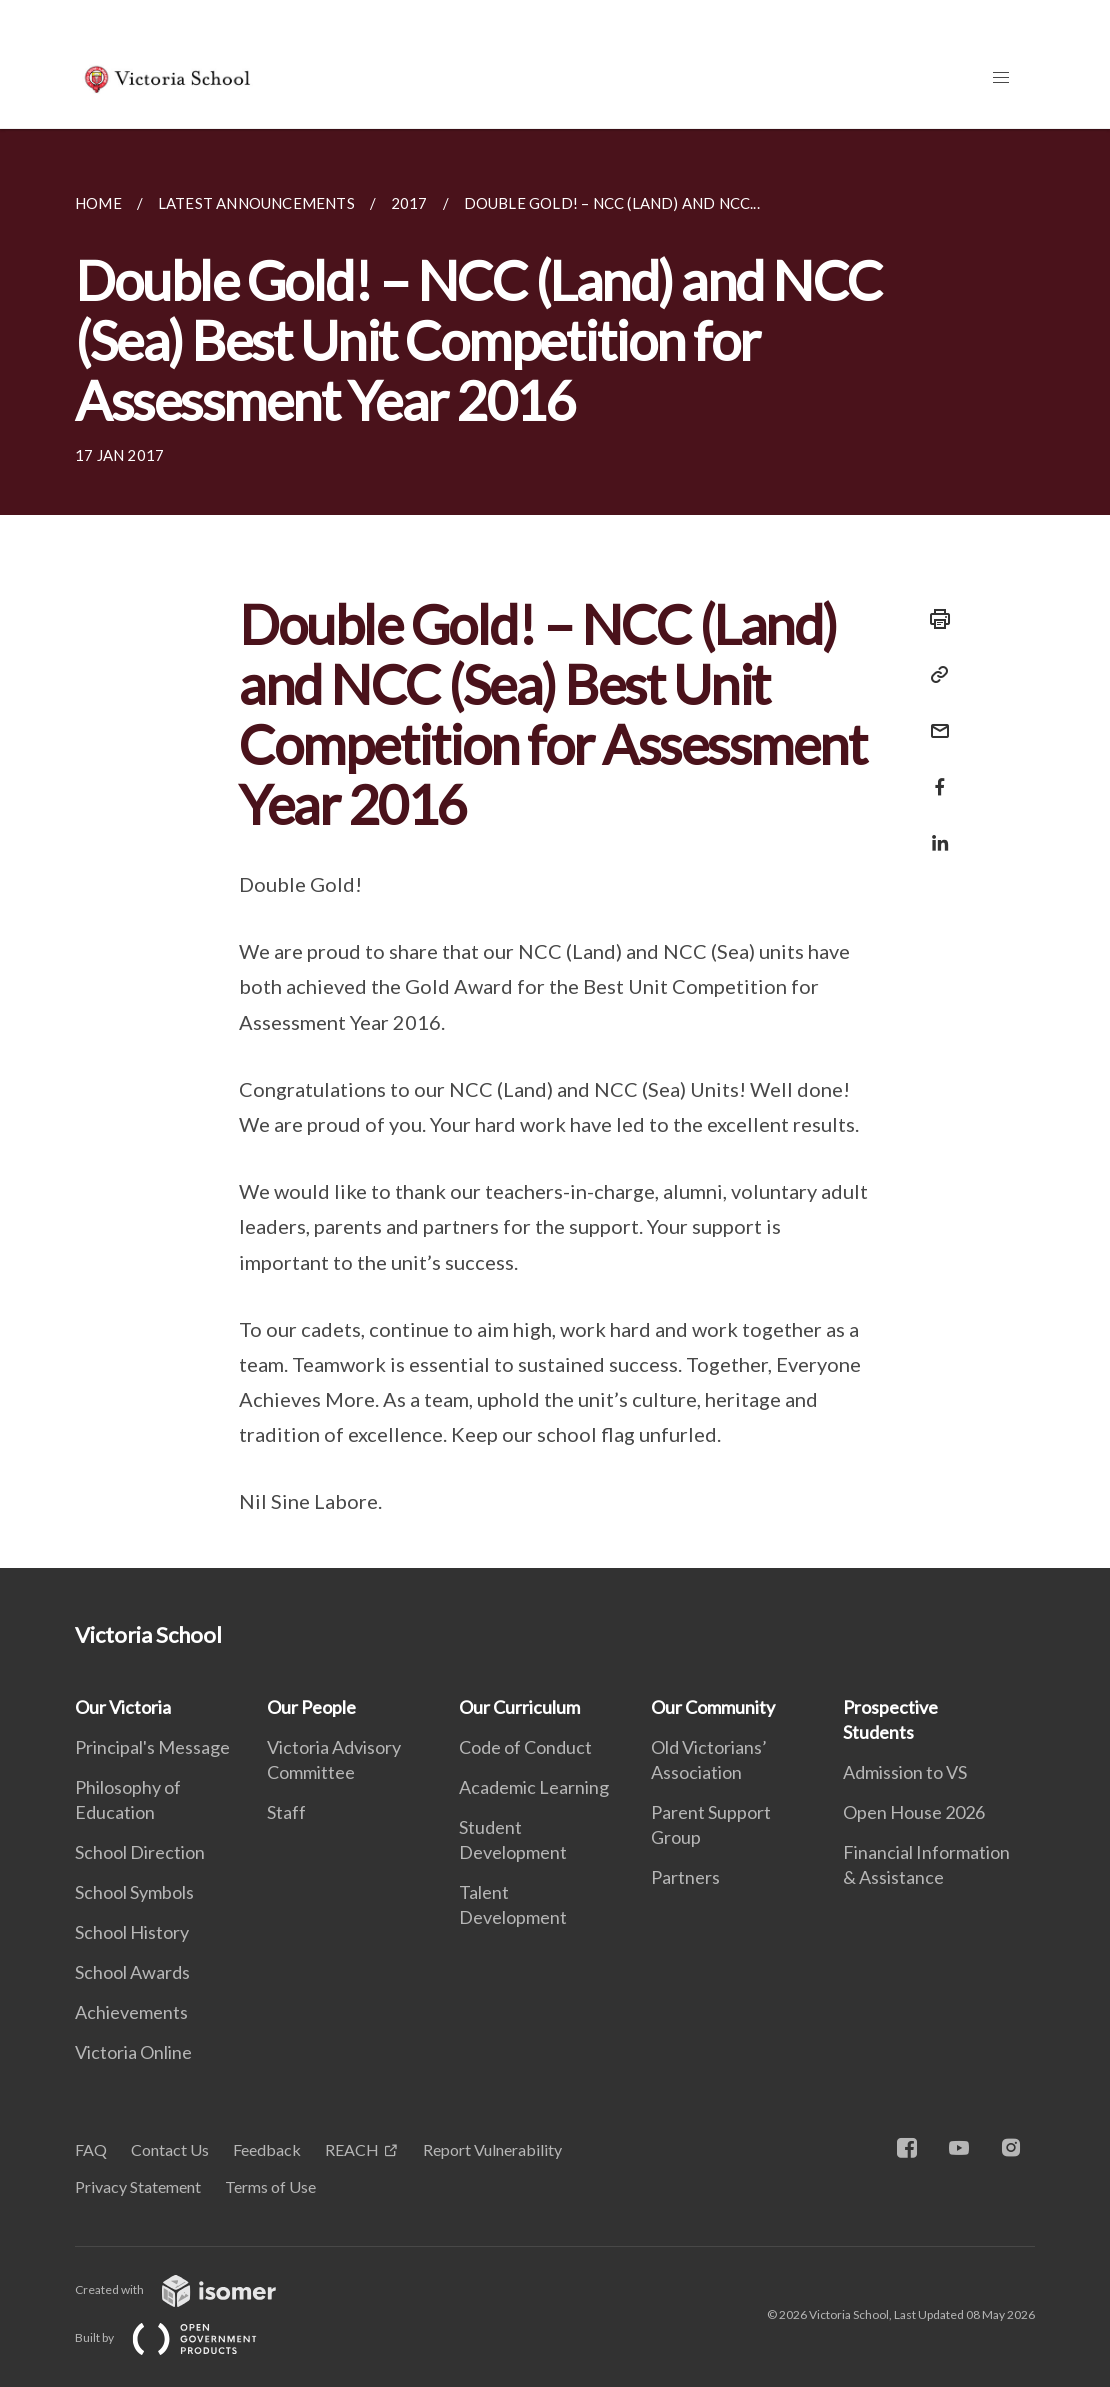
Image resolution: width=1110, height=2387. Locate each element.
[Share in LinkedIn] (934, 830)
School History (132, 1932)
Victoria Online (133, 2052)
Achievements (131, 2012)
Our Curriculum (519, 1707)
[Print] (934, 619)
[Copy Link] (934, 675)
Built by (182, 2337)
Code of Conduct (525, 1747)
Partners (685, 1877)
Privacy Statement (138, 2186)
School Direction (140, 1852)
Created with (191, 2289)
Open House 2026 (914, 1812)
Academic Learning (534, 1787)
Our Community (713, 1707)
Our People (311, 1707)
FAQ (91, 2149)
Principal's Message (152, 1747)
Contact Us (170, 2149)
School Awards (132, 1972)
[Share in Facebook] (934, 774)
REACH (352, 2149)
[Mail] (934, 718)
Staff (286, 1812)
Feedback (267, 2149)
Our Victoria (123, 1707)
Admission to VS (905, 1772)
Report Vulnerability (492, 2149)
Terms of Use (270, 2186)
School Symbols (134, 1892)
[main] (555, 848)
